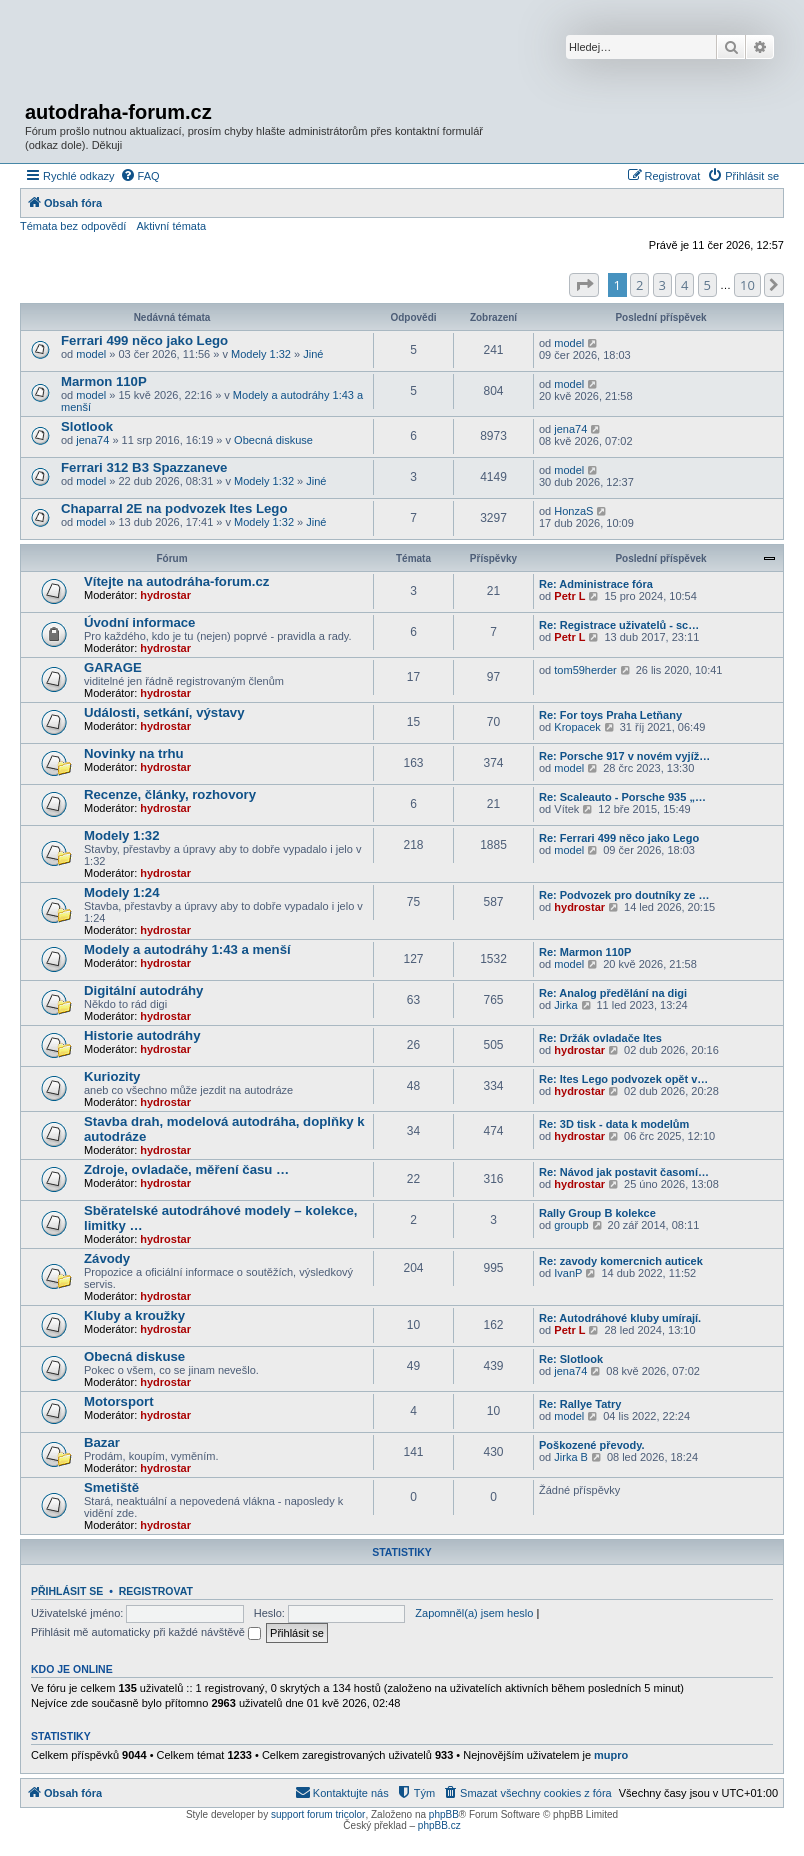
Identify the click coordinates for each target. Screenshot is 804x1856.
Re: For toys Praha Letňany (610, 715)
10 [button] (747, 285)
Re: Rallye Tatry (580, 1404)
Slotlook (87, 426)
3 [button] (662, 285)
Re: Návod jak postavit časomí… (624, 1172)
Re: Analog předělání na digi (613, 993)
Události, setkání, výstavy (164, 712)
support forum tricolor (318, 1814)
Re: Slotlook (571, 1359)
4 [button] (684, 285)
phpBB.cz (439, 1825)
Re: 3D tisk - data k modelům (614, 1124)
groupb (571, 1225)
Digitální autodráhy (143, 990)
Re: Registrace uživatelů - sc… (619, 625)
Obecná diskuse (273, 440)
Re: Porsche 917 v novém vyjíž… (624, 756)
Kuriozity (112, 1076)
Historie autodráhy (142, 1035)
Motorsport (119, 1401)
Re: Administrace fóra (596, 584)
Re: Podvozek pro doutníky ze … (624, 895)
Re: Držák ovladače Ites (600, 1038)
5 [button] (707, 285)
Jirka (565, 1005)
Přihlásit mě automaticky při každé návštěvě (146, 1632)
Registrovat (156, 1591)
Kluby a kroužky (134, 1315)
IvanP (568, 1273)
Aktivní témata (171, 226)
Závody (107, 1258)
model (91, 354)
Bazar (102, 1442)
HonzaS (573, 511)
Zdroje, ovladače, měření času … (186, 1169)
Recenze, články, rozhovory (170, 794)
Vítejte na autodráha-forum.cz (176, 581)
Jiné (313, 354)
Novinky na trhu (134, 753)
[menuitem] (140, 176)
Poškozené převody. (592, 1445)
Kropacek (577, 727)
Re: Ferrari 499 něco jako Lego (619, 838)
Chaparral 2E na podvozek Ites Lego (174, 508)
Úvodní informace (139, 622)
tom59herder (585, 670)
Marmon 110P (104, 381)
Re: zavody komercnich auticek (621, 1261)
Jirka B (571, 1457)
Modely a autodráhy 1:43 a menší (187, 949)
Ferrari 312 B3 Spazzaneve (144, 467)
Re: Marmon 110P (585, 952)
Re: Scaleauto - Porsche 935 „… (622, 797)
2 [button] (639, 285)
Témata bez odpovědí (73, 226)
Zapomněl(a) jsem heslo (474, 1613)
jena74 (92, 440)
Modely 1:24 (122, 892)
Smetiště (111, 1487)
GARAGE (113, 667)
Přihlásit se (67, 1591)
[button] (584, 285)
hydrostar (165, 595)
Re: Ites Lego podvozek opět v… (623, 1079)
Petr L (569, 596)
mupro (611, 1755)
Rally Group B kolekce (597, 1213)
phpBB (444, 1814)
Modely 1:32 (261, 354)
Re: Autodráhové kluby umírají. (620, 1318)
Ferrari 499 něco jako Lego (144, 340)
